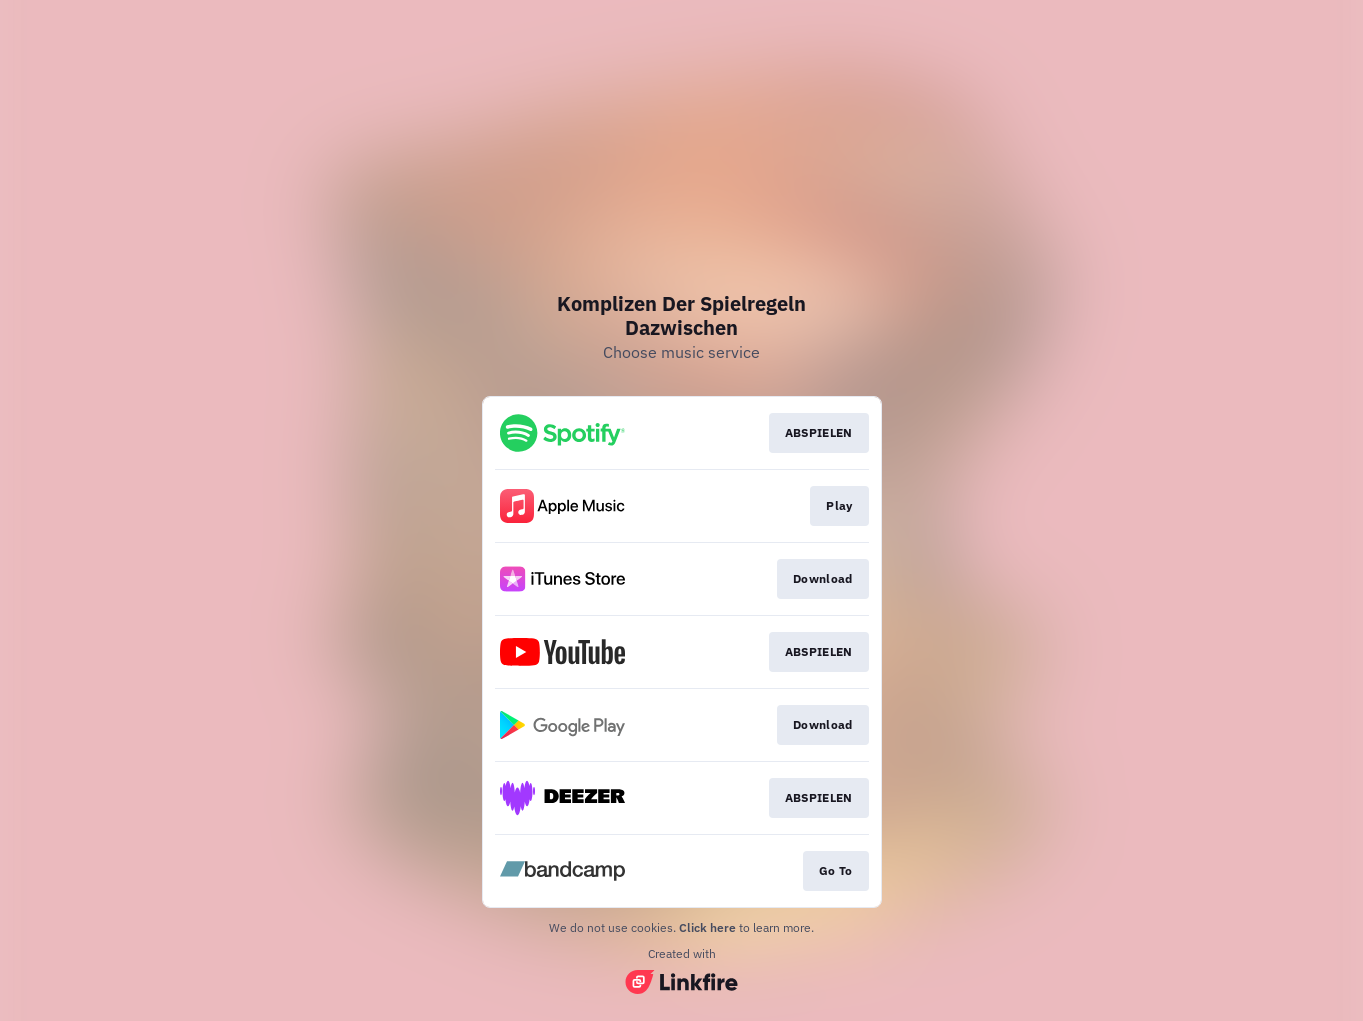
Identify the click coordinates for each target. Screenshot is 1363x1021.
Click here (707, 927)
